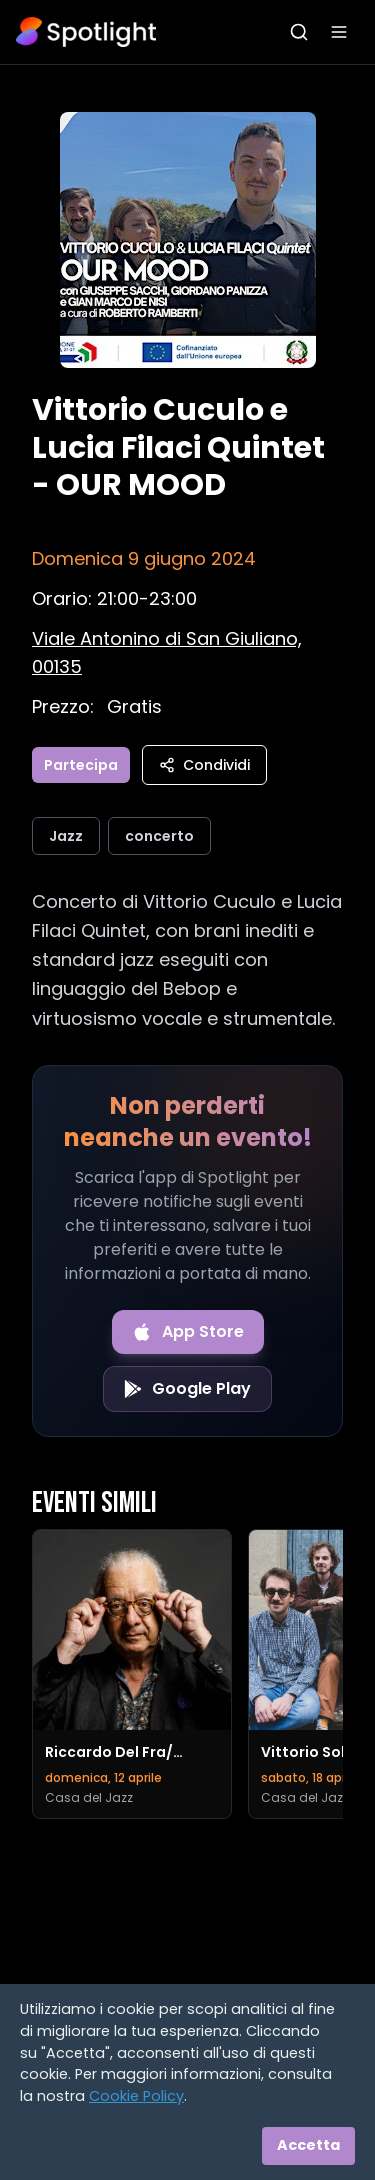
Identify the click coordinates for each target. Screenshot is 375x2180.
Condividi (204, 765)
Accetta (308, 2145)
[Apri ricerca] (299, 32)
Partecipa (81, 765)
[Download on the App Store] (188, 1332)
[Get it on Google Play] (187, 1389)
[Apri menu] (339, 32)
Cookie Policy (136, 2096)
